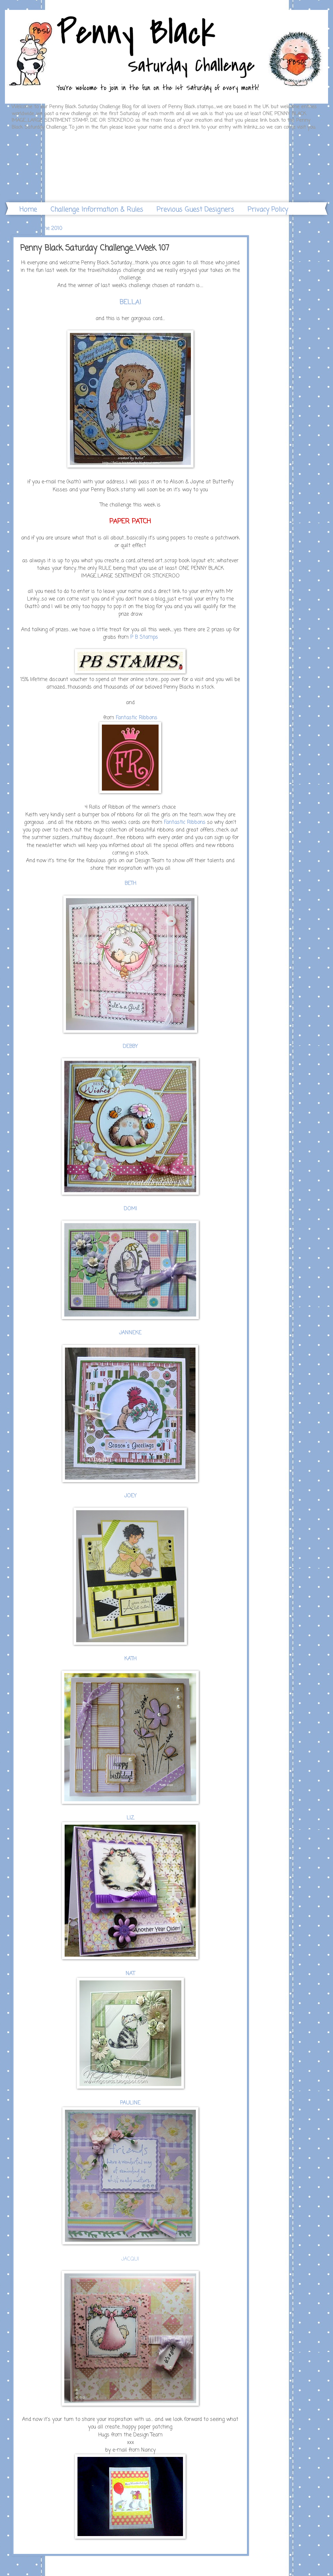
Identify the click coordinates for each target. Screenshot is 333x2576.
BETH (130, 884)
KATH (130, 1659)
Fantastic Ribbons (136, 718)
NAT (130, 1974)
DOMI (130, 1209)
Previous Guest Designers (195, 210)
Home (28, 210)
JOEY (130, 1496)
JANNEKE (130, 1333)
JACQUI (130, 2259)
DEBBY (130, 1047)
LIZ (130, 1818)
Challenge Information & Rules (96, 210)
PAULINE (130, 2103)
